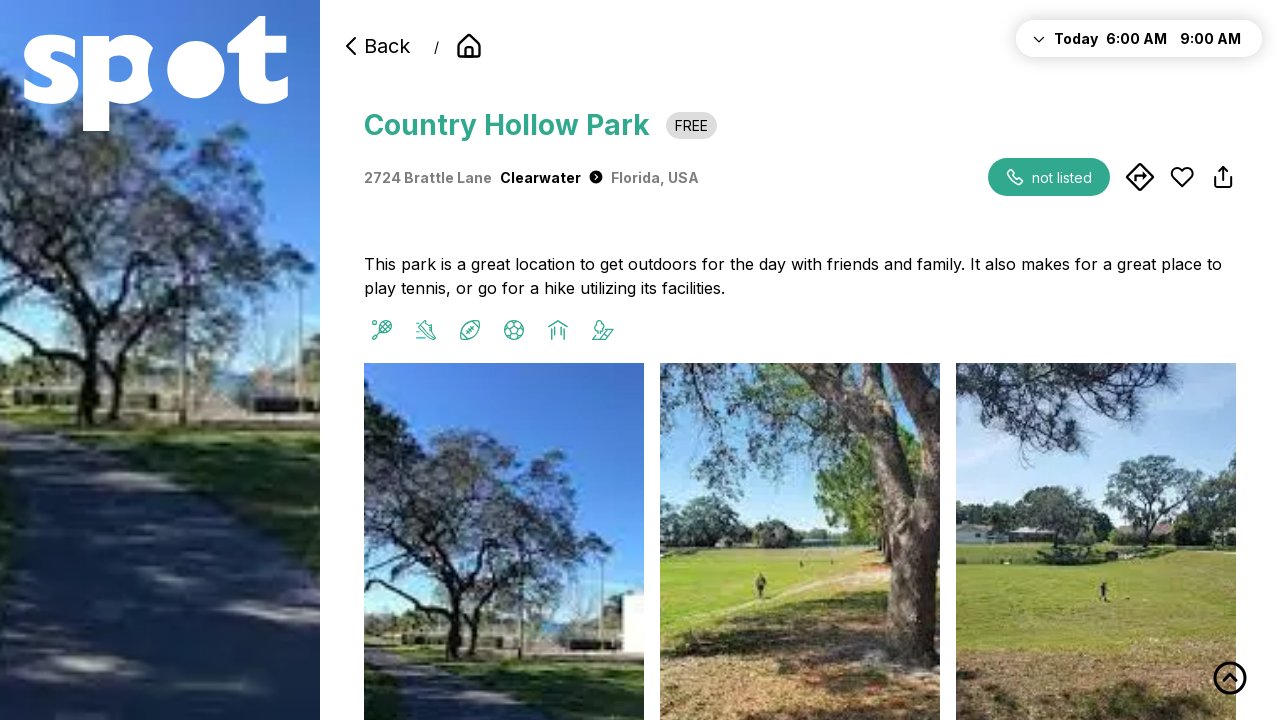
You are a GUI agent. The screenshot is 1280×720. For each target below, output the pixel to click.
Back (375, 46)
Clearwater (551, 177)
